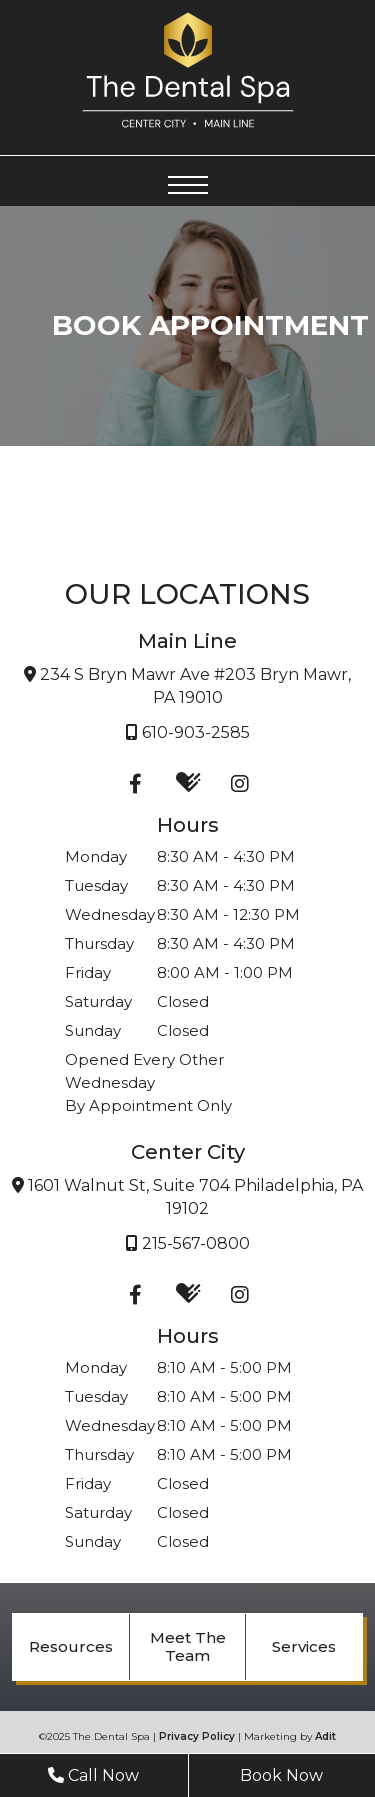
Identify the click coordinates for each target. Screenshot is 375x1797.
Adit (325, 1736)
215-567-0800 (188, 1243)
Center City (188, 1152)
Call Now (93, 1775)
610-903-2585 (188, 732)
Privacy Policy (197, 1736)
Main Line (187, 641)
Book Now (281, 1775)
